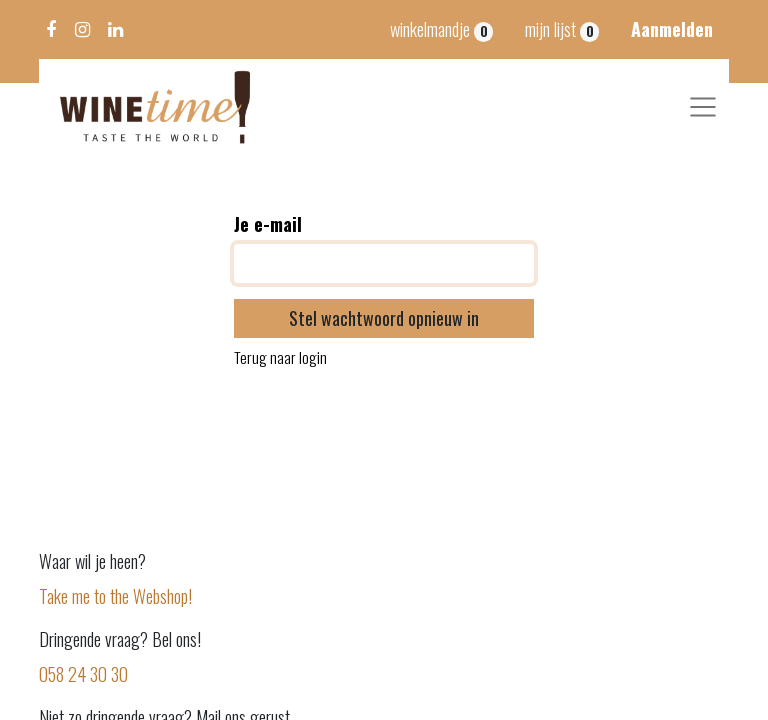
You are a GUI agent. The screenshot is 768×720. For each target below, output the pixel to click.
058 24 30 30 (85, 674)
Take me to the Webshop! (115, 596)
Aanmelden (672, 29)
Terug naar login (280, 357)
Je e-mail (268, 224)
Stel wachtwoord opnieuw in (384, 318)
